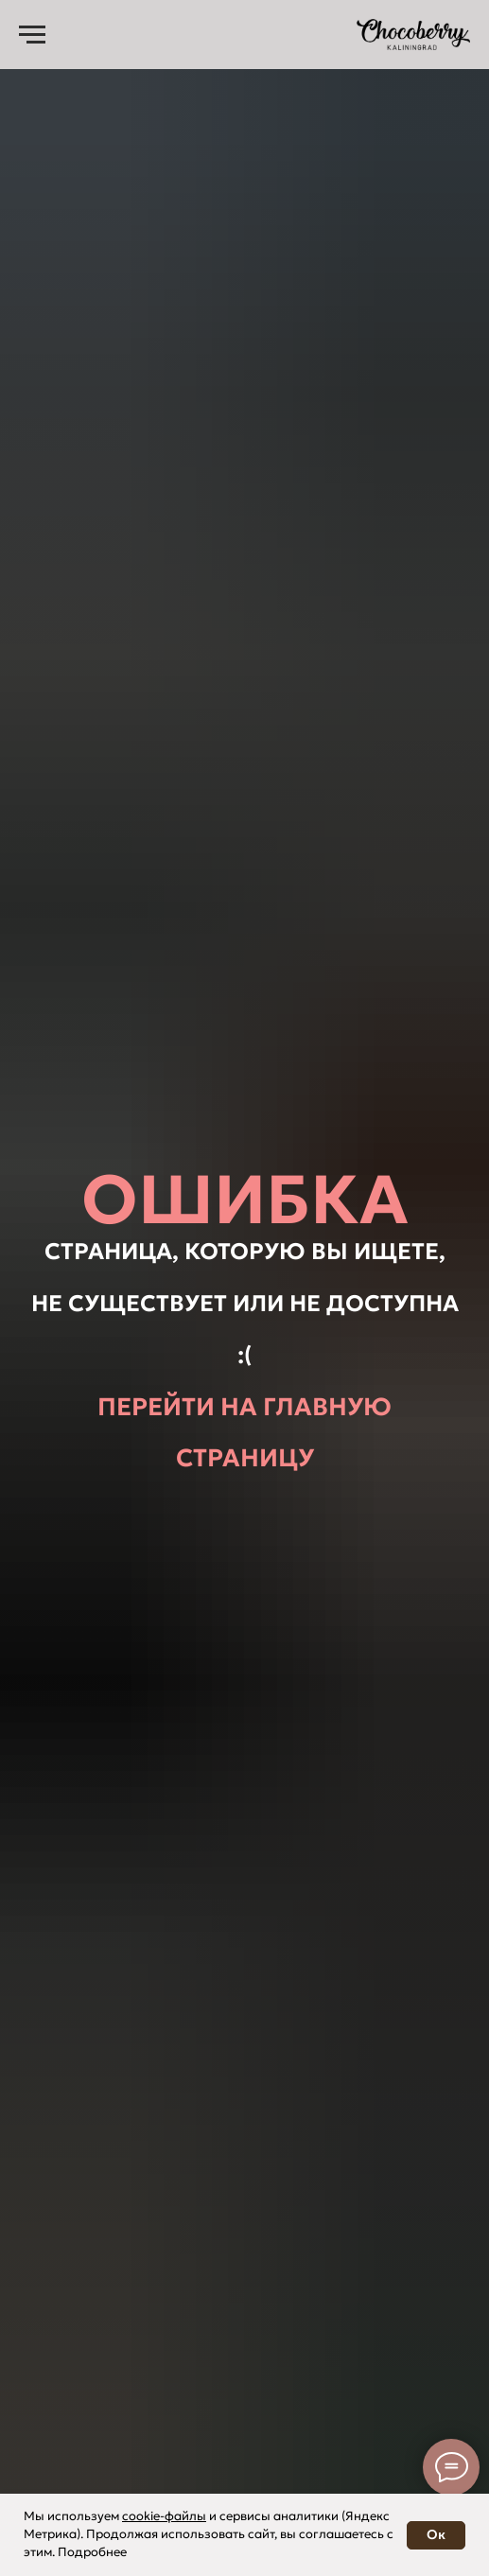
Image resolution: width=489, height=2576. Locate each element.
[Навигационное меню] (32, 35)
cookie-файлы (164, 2516)
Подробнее (92, 2552)
